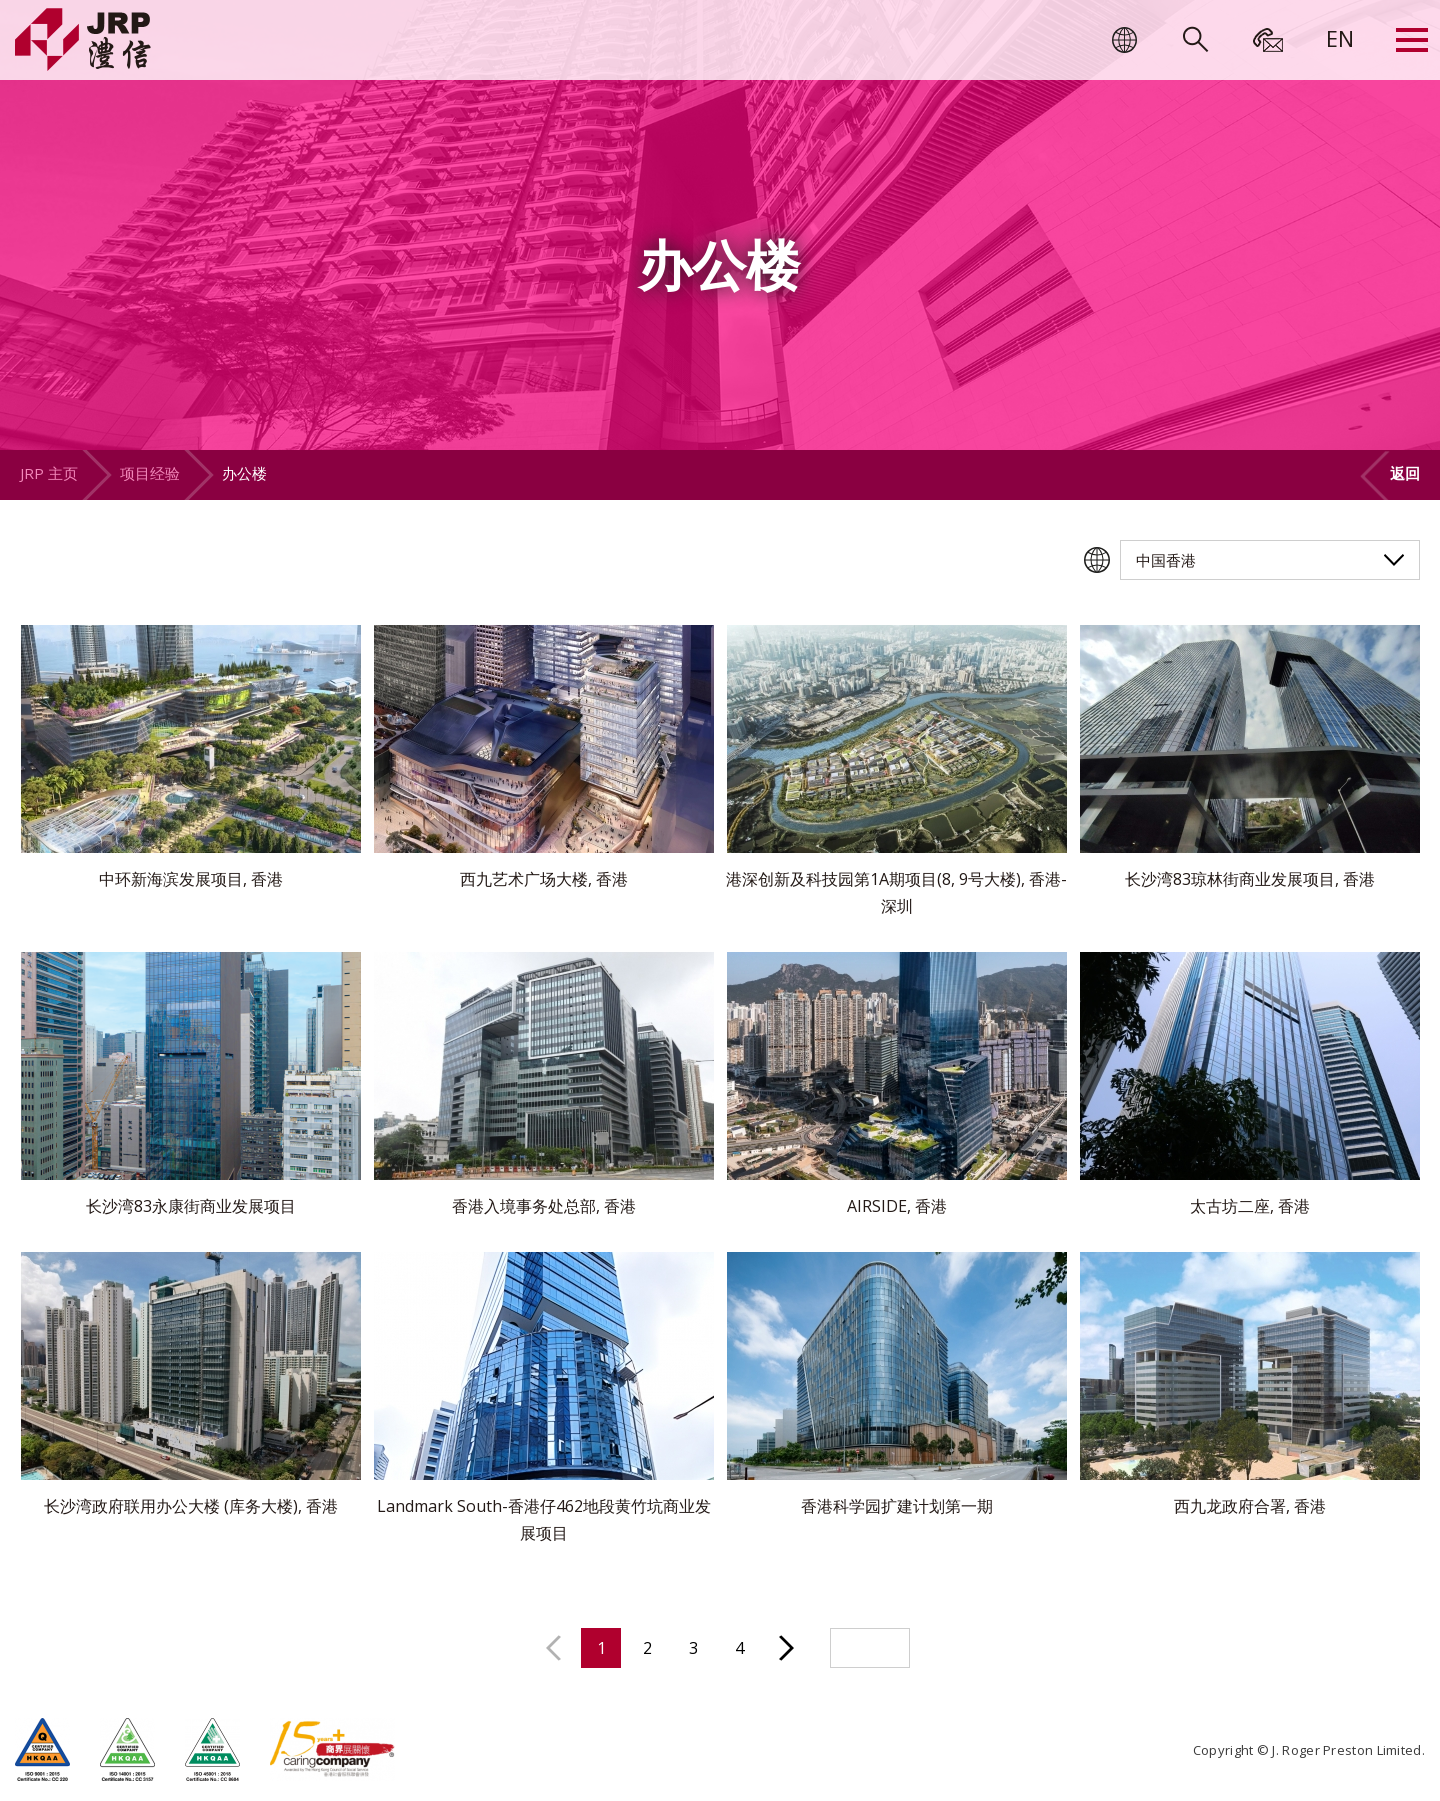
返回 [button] (1405, 473)
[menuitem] (1340, 38)
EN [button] (1340, 38)
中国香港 (1166, 560)
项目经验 (150, 473)
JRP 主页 (49, 473)
